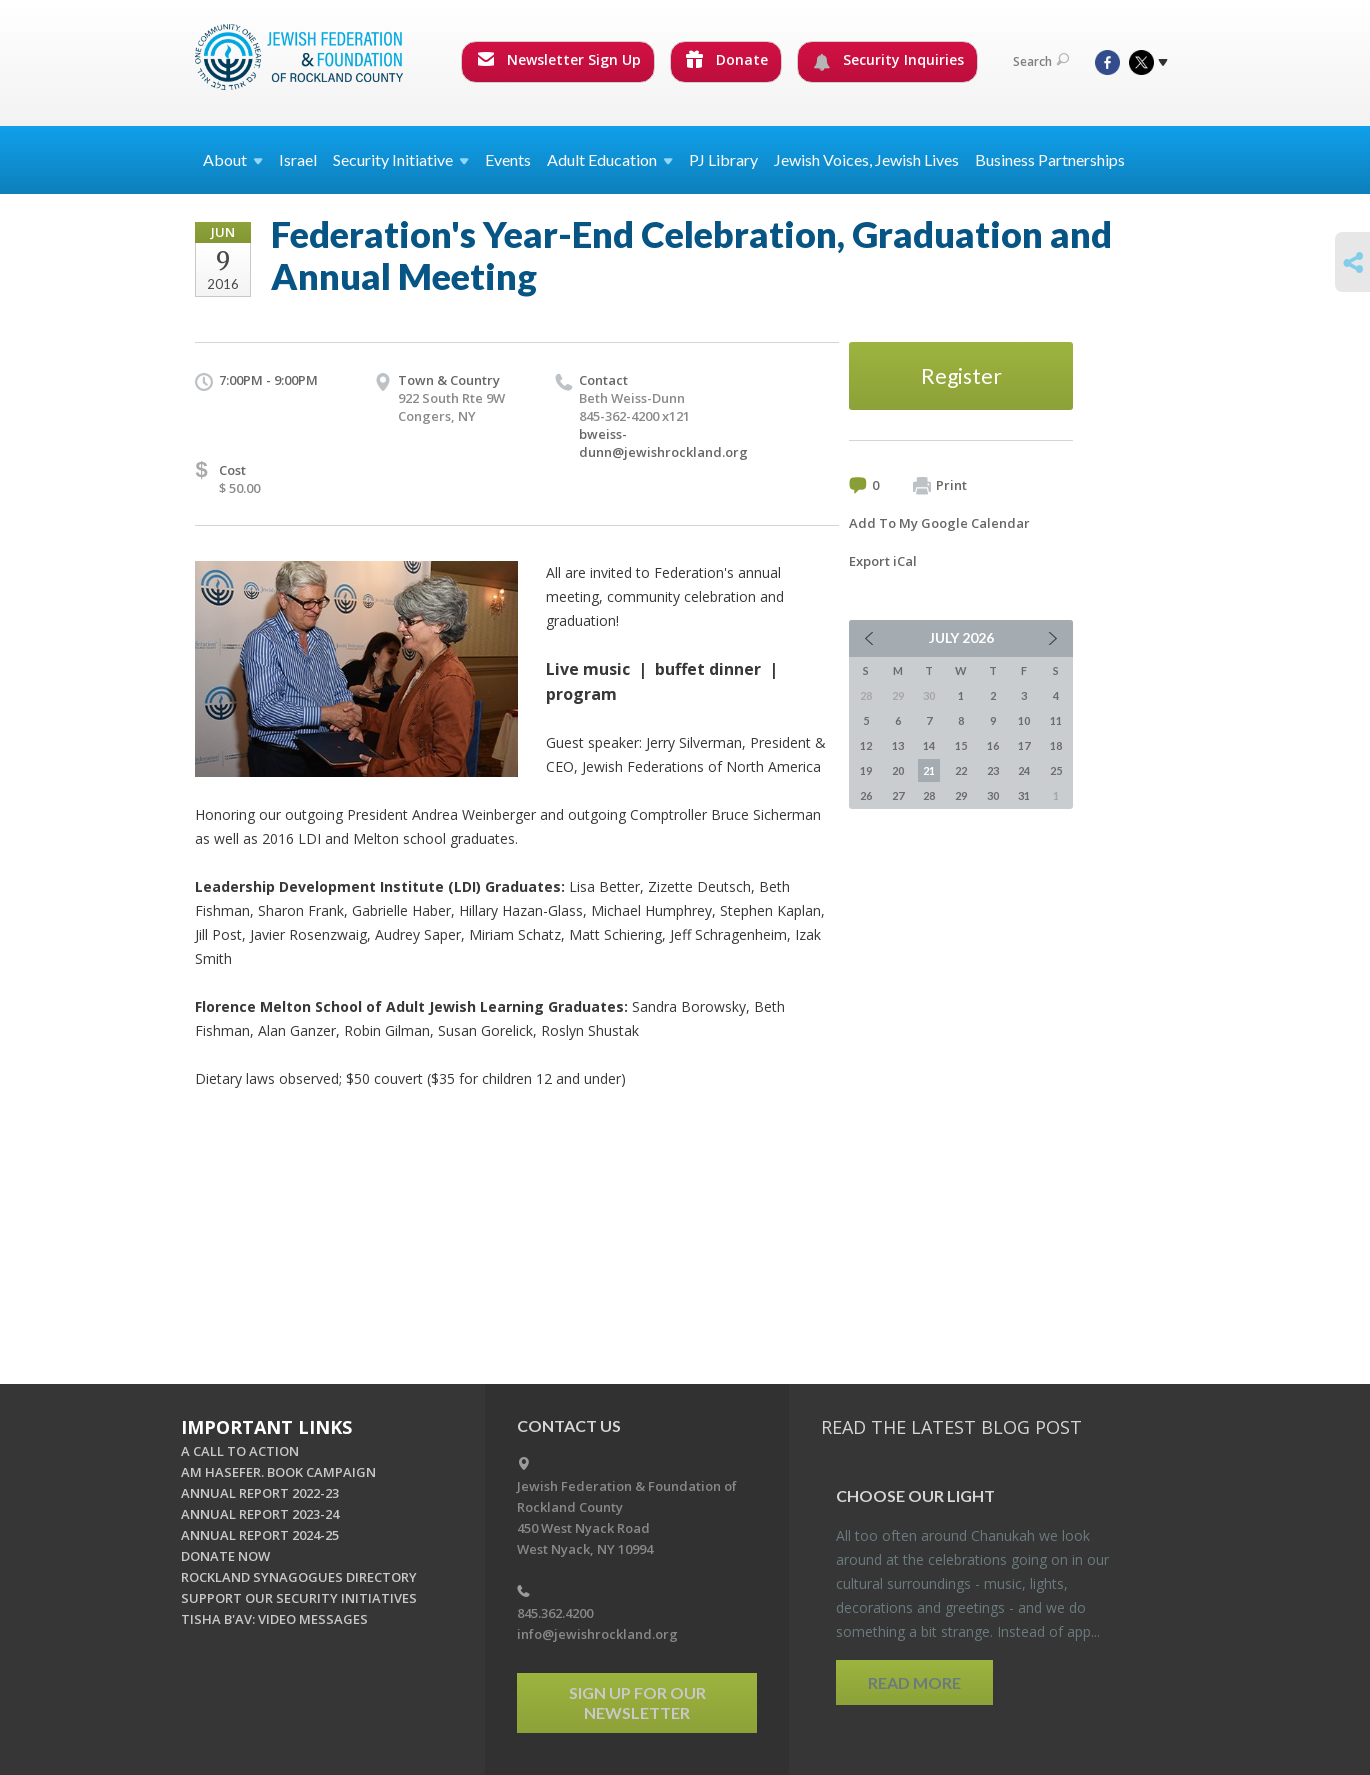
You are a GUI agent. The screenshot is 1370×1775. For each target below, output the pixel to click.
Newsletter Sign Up (559, 59)
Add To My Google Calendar (939, 523)
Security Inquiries (888, 60)
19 (866, 770)
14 (929, 745)
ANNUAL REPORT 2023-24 (260, 1514)
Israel (298, 159)
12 (866, 745)
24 (1024, 770)
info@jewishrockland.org (597, 1634)
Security (401, 159)
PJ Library (723, 159)
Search (1041, 61)
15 (961, 745)
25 (1056, 770)
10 (1024, 720)
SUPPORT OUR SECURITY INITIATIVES (299, 1598)
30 (993, 795)
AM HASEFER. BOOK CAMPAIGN (278, 1472)
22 (961, 770)
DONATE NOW (225, 1556)
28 (929, 795)
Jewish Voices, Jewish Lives (866, 159)
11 (1056, 720)
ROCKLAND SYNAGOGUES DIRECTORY (299, 1577)
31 (1024, 795)
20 (898, 770)
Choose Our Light (915, 1495)
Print (940, 486)
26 (866, 795)
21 (929, 770)
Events (508, 159)
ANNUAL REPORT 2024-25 (260, 1535)
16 (993, 745)
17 (1024, 745)
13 (898, 745)
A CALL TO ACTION (240, 1451)
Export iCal (883, 561)
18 (1056, 745)
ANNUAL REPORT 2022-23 (260, 1493)
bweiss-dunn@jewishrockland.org (663, 443)
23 (993, 770)
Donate (727, 59)
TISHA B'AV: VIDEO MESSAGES (274, 1619)
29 (961, 795)
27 (898, 795)
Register (961, 375)
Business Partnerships (1050, 159)
